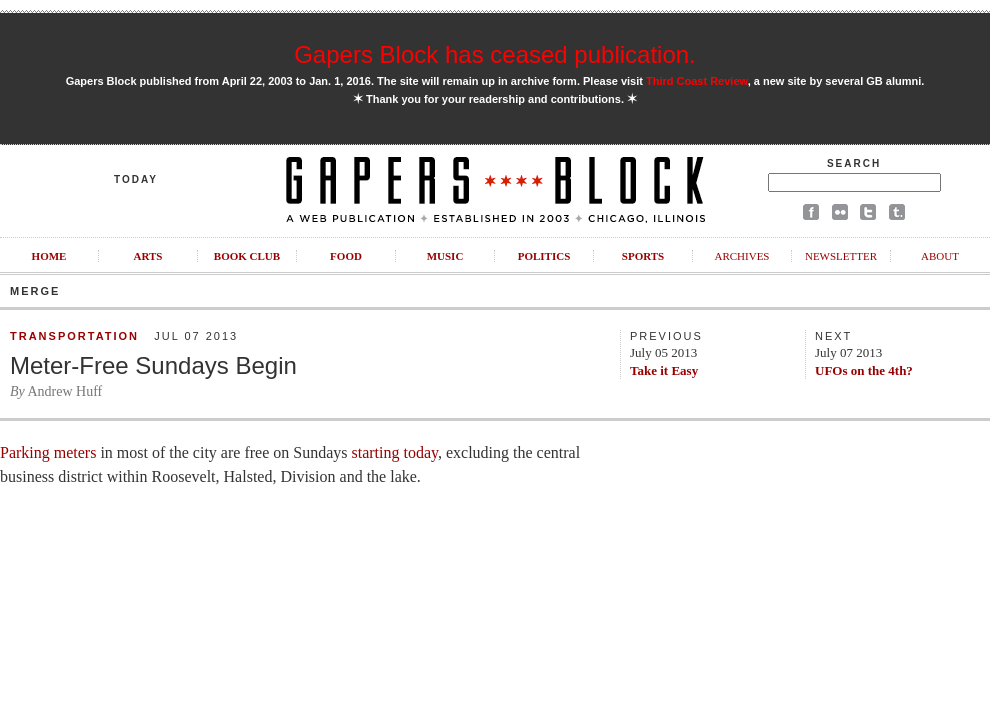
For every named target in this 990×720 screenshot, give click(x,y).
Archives (741, 256)
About (940, 256)
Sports (643, 256)
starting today (394, 452)
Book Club (247, 256)
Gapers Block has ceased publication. (495, 54)
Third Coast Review (697, 81)
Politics (544, 256)
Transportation (74, 336)
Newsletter (841, 256)
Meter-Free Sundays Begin (153, 365)
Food (346, 256)
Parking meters (48, 452)
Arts (148, 256)
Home (49, 256)
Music (445, 256)
